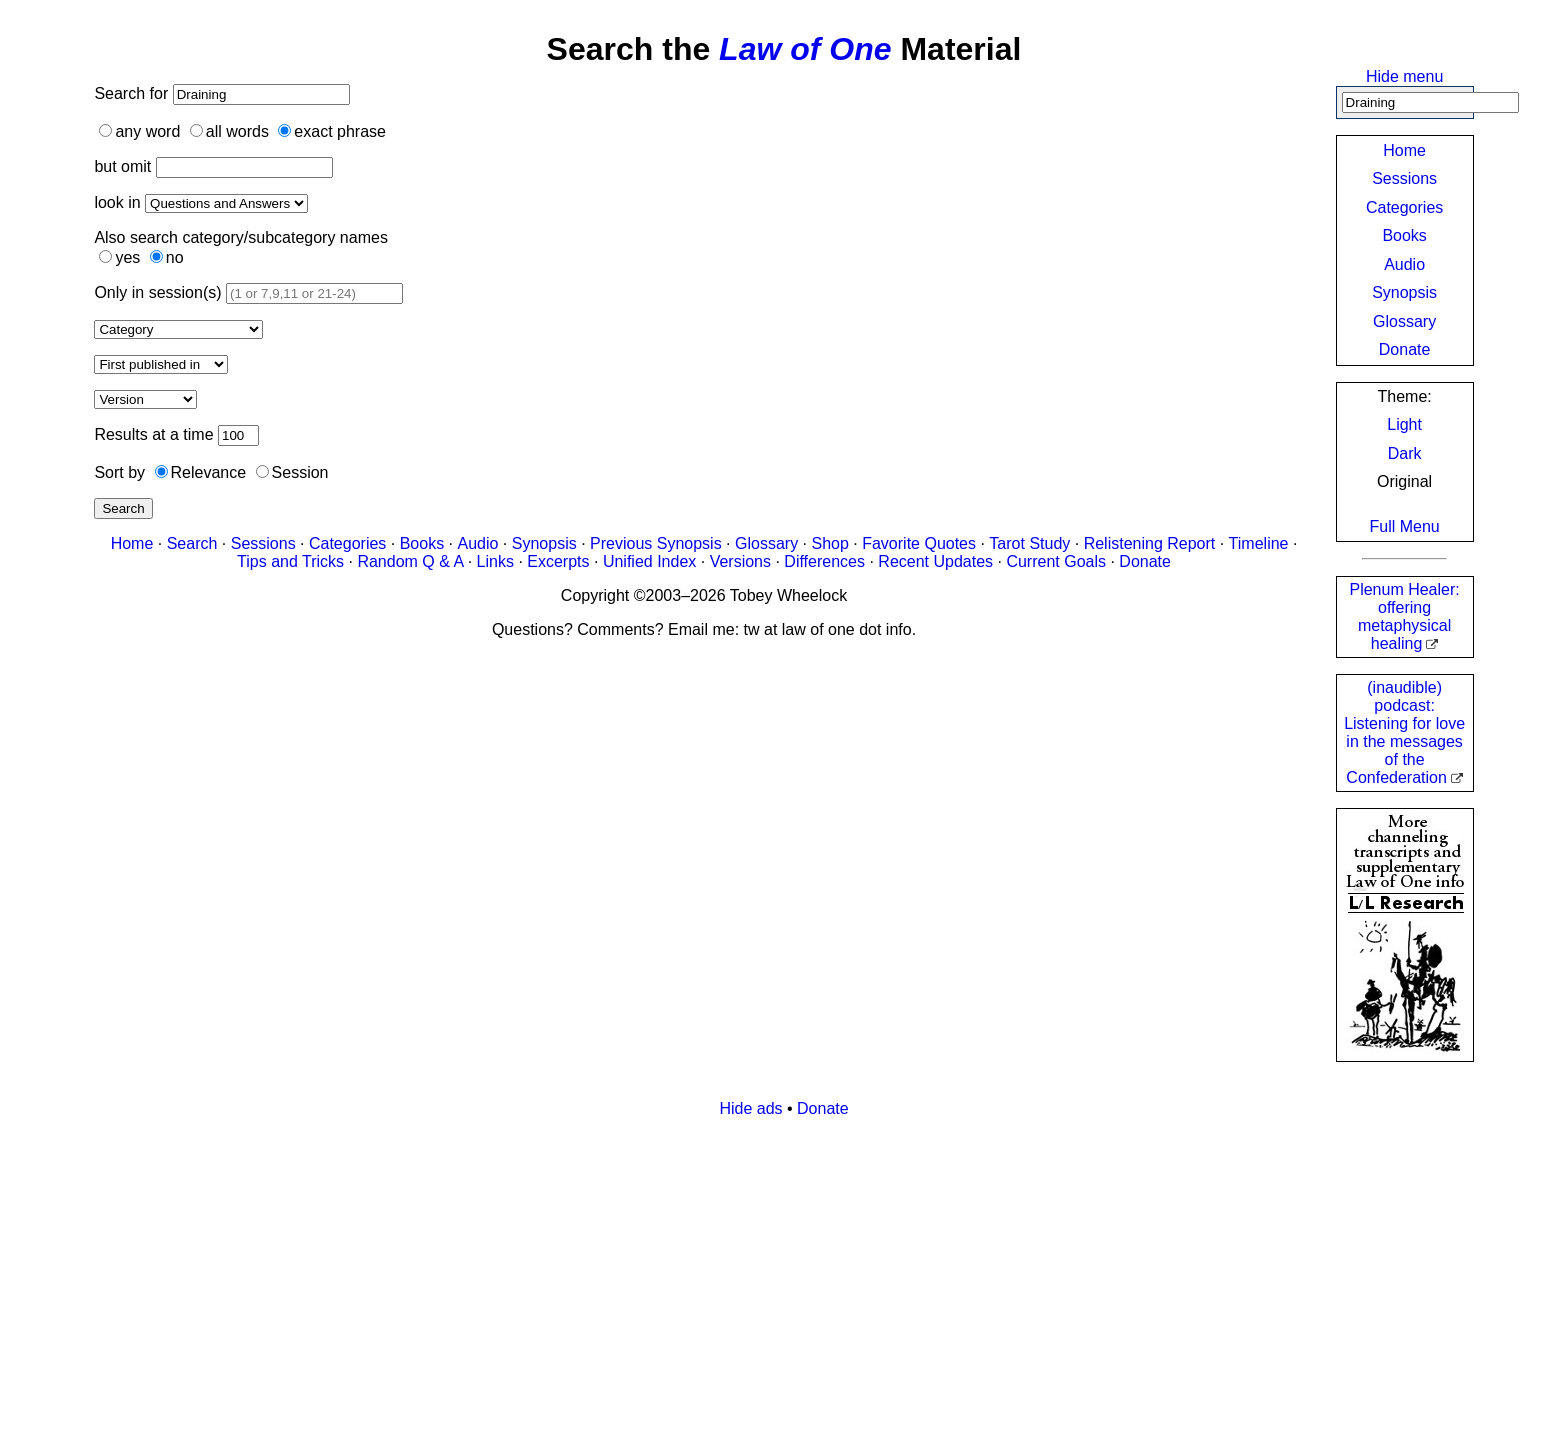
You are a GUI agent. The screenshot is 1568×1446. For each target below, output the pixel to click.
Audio (1404, 264)
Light (1404, 424)
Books (1404, 235)
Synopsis (1404, 292)
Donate (1405, 349)
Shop (829, 543)
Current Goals (1056, 561)
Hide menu (1404, 76)
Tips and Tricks (290, 561)
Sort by (119, 472)
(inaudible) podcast (1404, 732)
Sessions (1404, 178)
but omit (122, 166)
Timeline (1259, 543)
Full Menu (1404, 526)
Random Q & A (410, 561)
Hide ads (750, 1108)
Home (1404, 150)
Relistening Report (1150, 543)
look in (117, 202)
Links (495, 561)
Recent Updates (935, 561)
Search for (133, 93)
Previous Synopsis (656, 543)
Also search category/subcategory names (240, 237)
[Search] (1430, 102)
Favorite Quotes (919, 543)
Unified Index (649, 561)
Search (123, 508)
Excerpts (558, 561)
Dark (1405, 453)
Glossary (1404, 321)
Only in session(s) (157, 292)
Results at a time (153, 434)
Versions (740, 561)
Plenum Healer (1404, 616)
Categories (1404, 207)
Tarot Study (1029, 543)
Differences (824, 561)
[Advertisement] (694, 1274)
